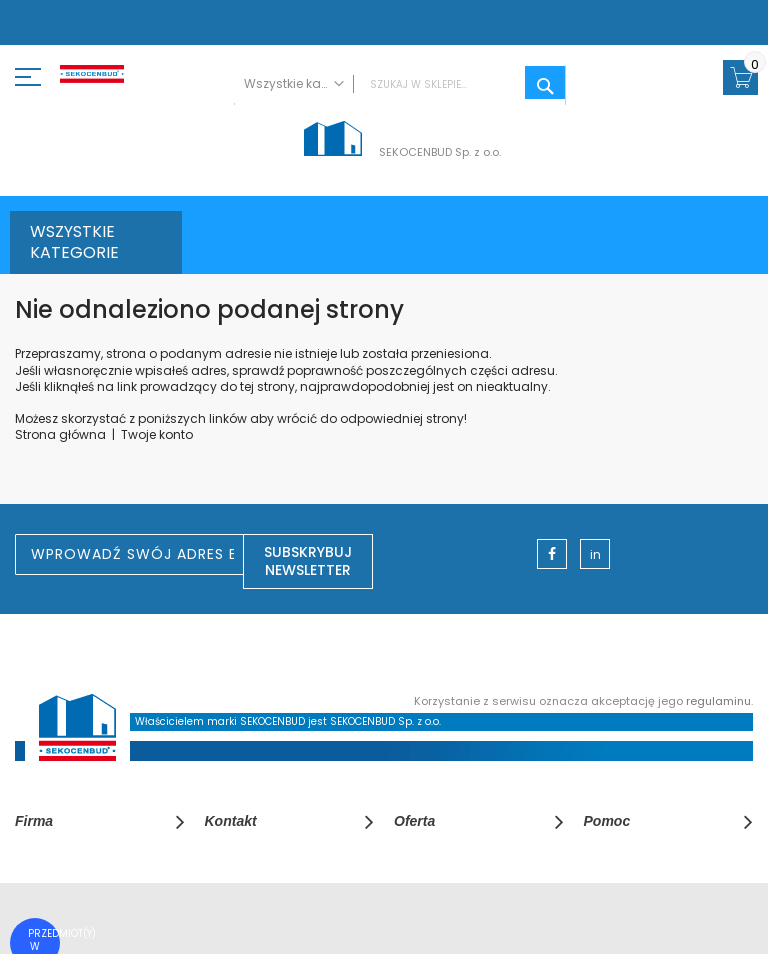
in (595, 554)
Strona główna (60, 434)
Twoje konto (157, 434)
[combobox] (400, 85)
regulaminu (718, 701)
